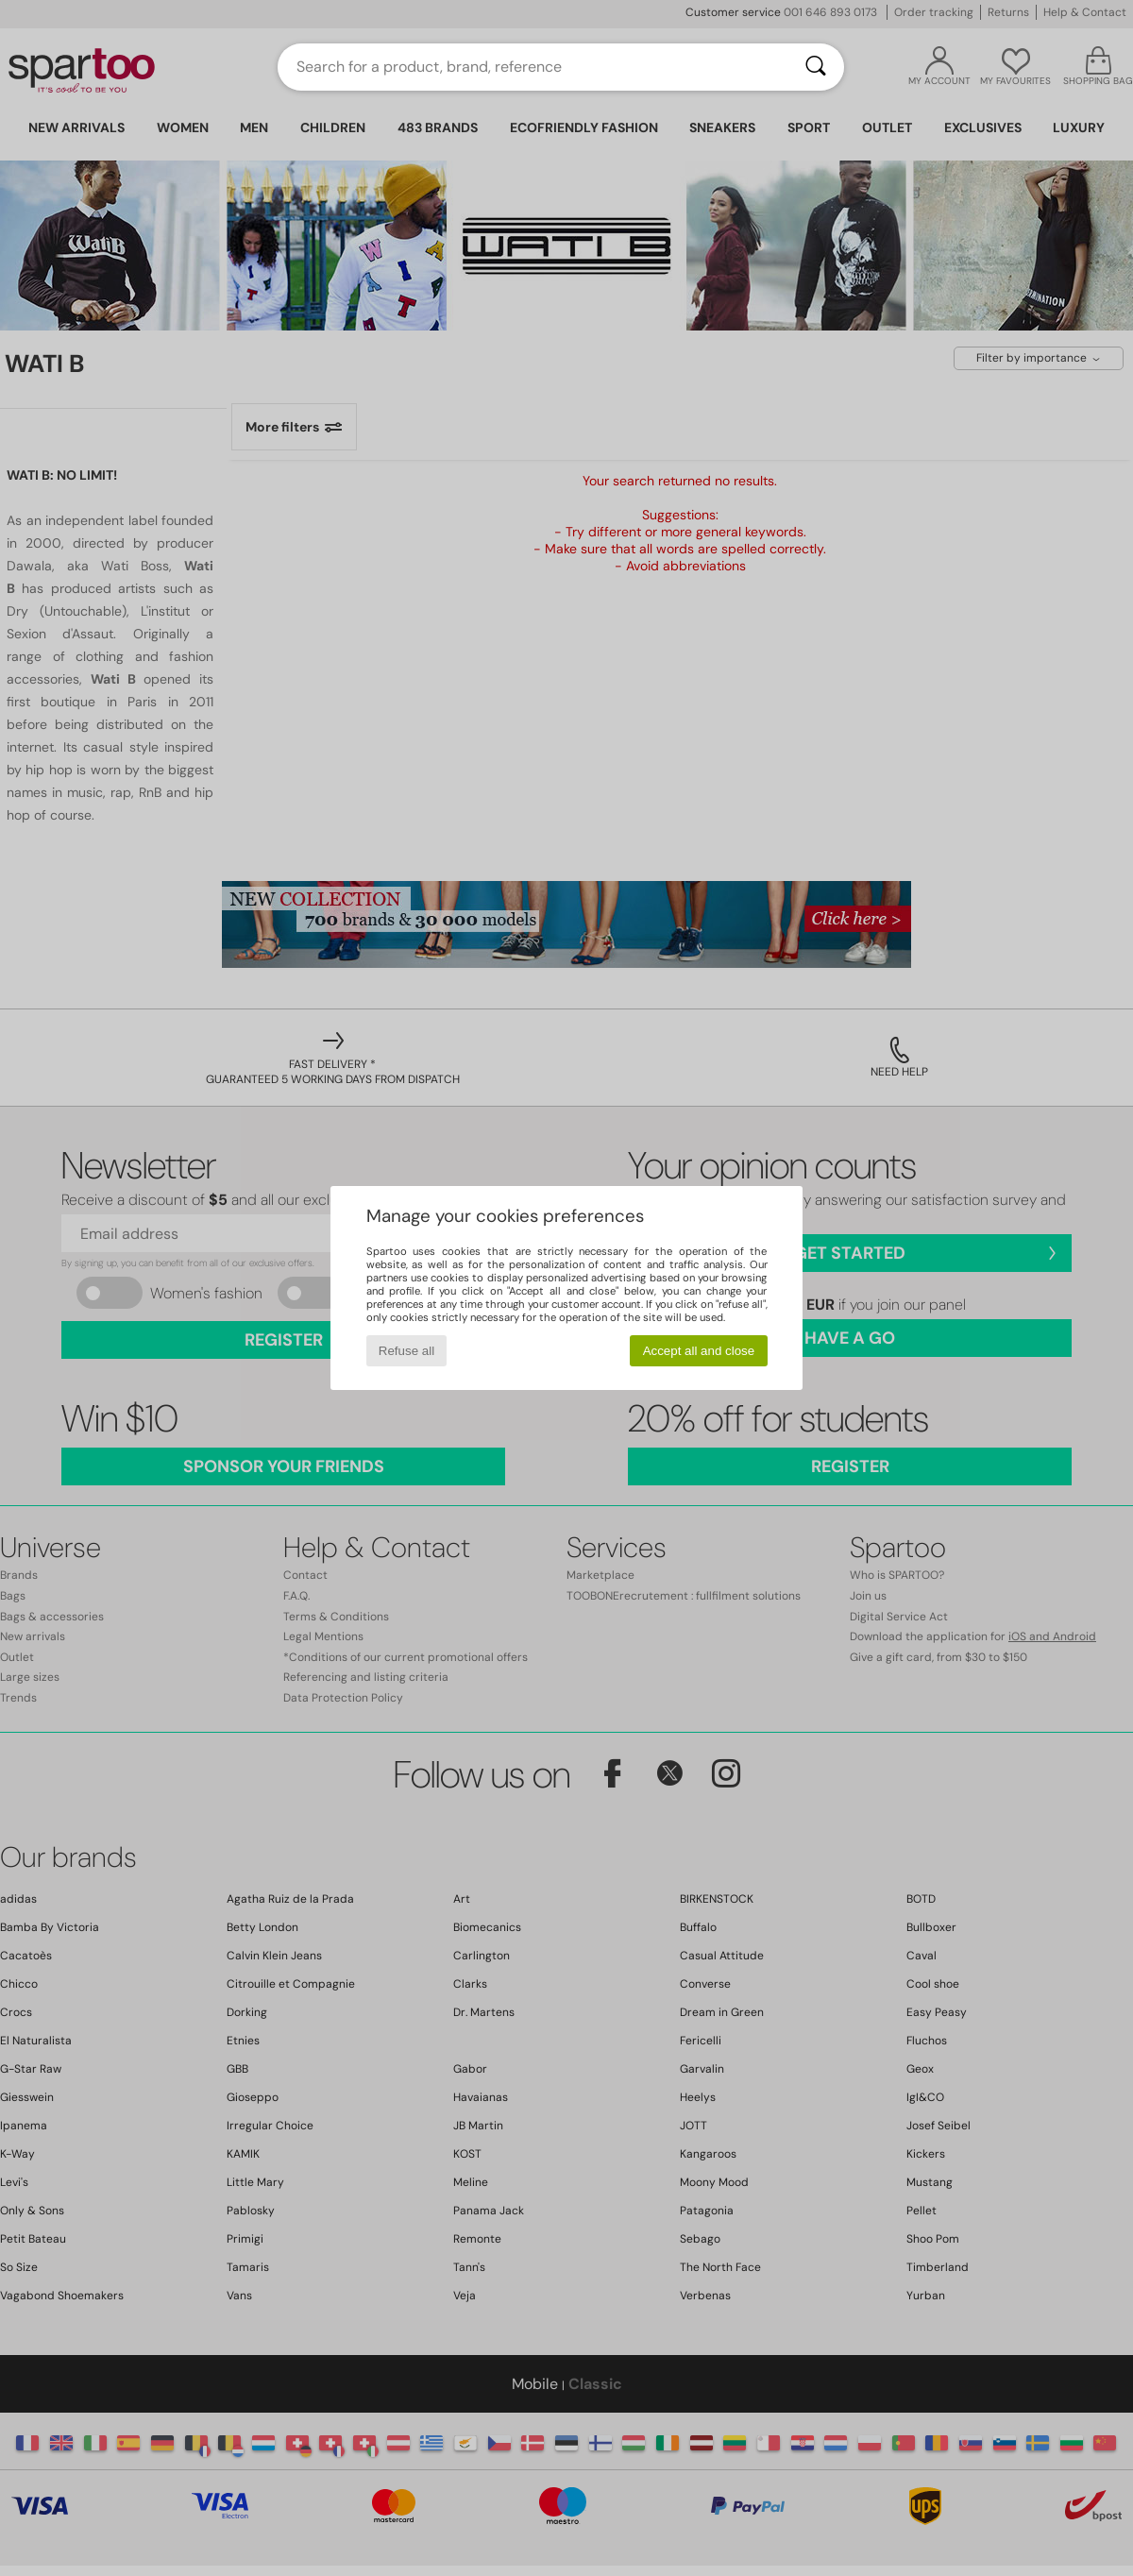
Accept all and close (699, 1351)
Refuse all (406, 1351)
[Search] (816, 67)
